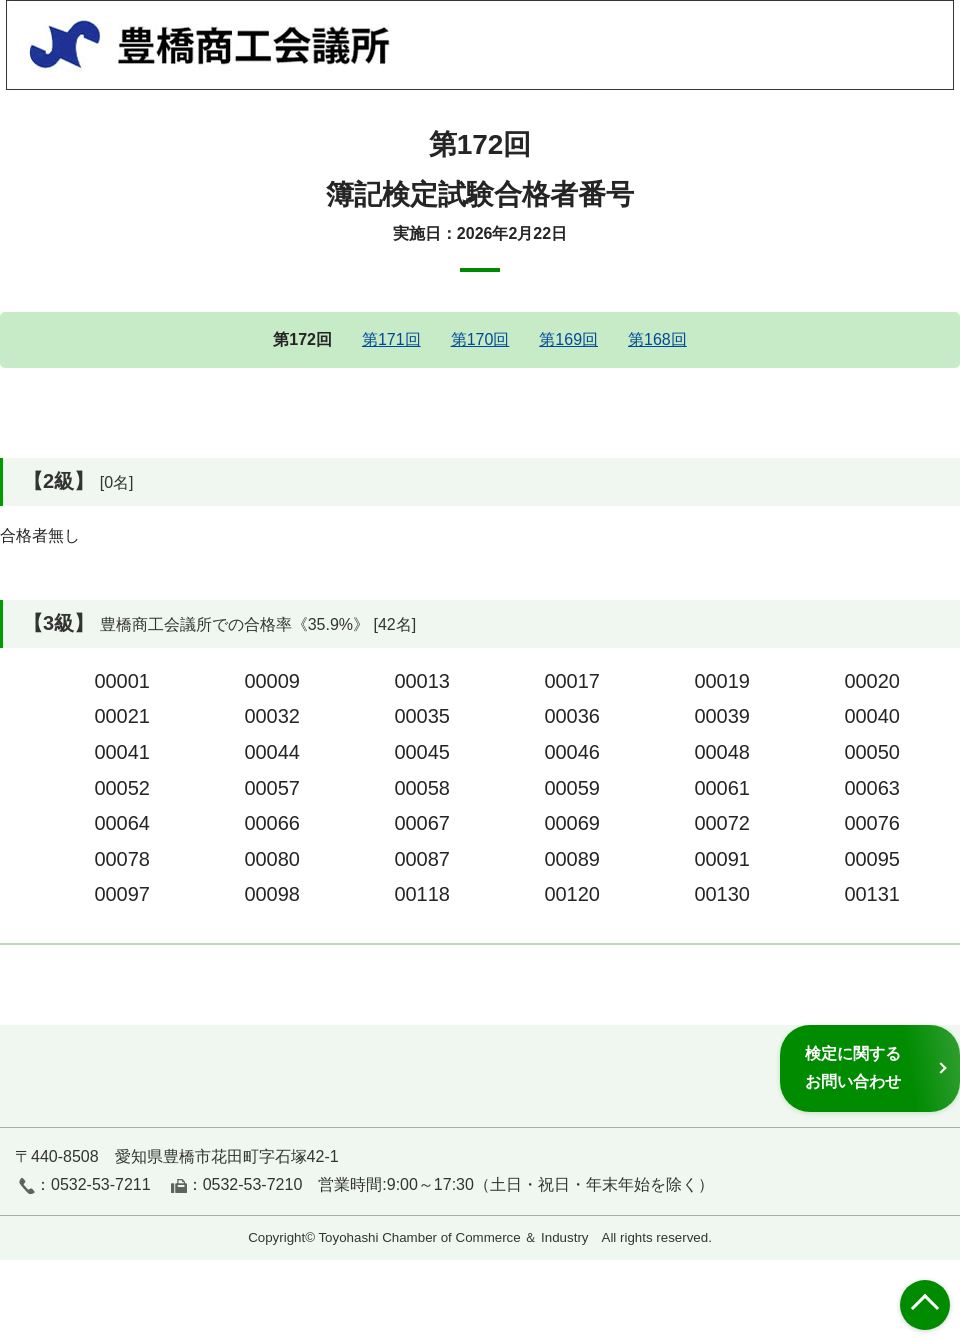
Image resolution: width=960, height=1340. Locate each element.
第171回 (391, 339)
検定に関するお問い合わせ (853, 1067)
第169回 (568, 339)
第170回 (480, 339)
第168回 (657, 339)
